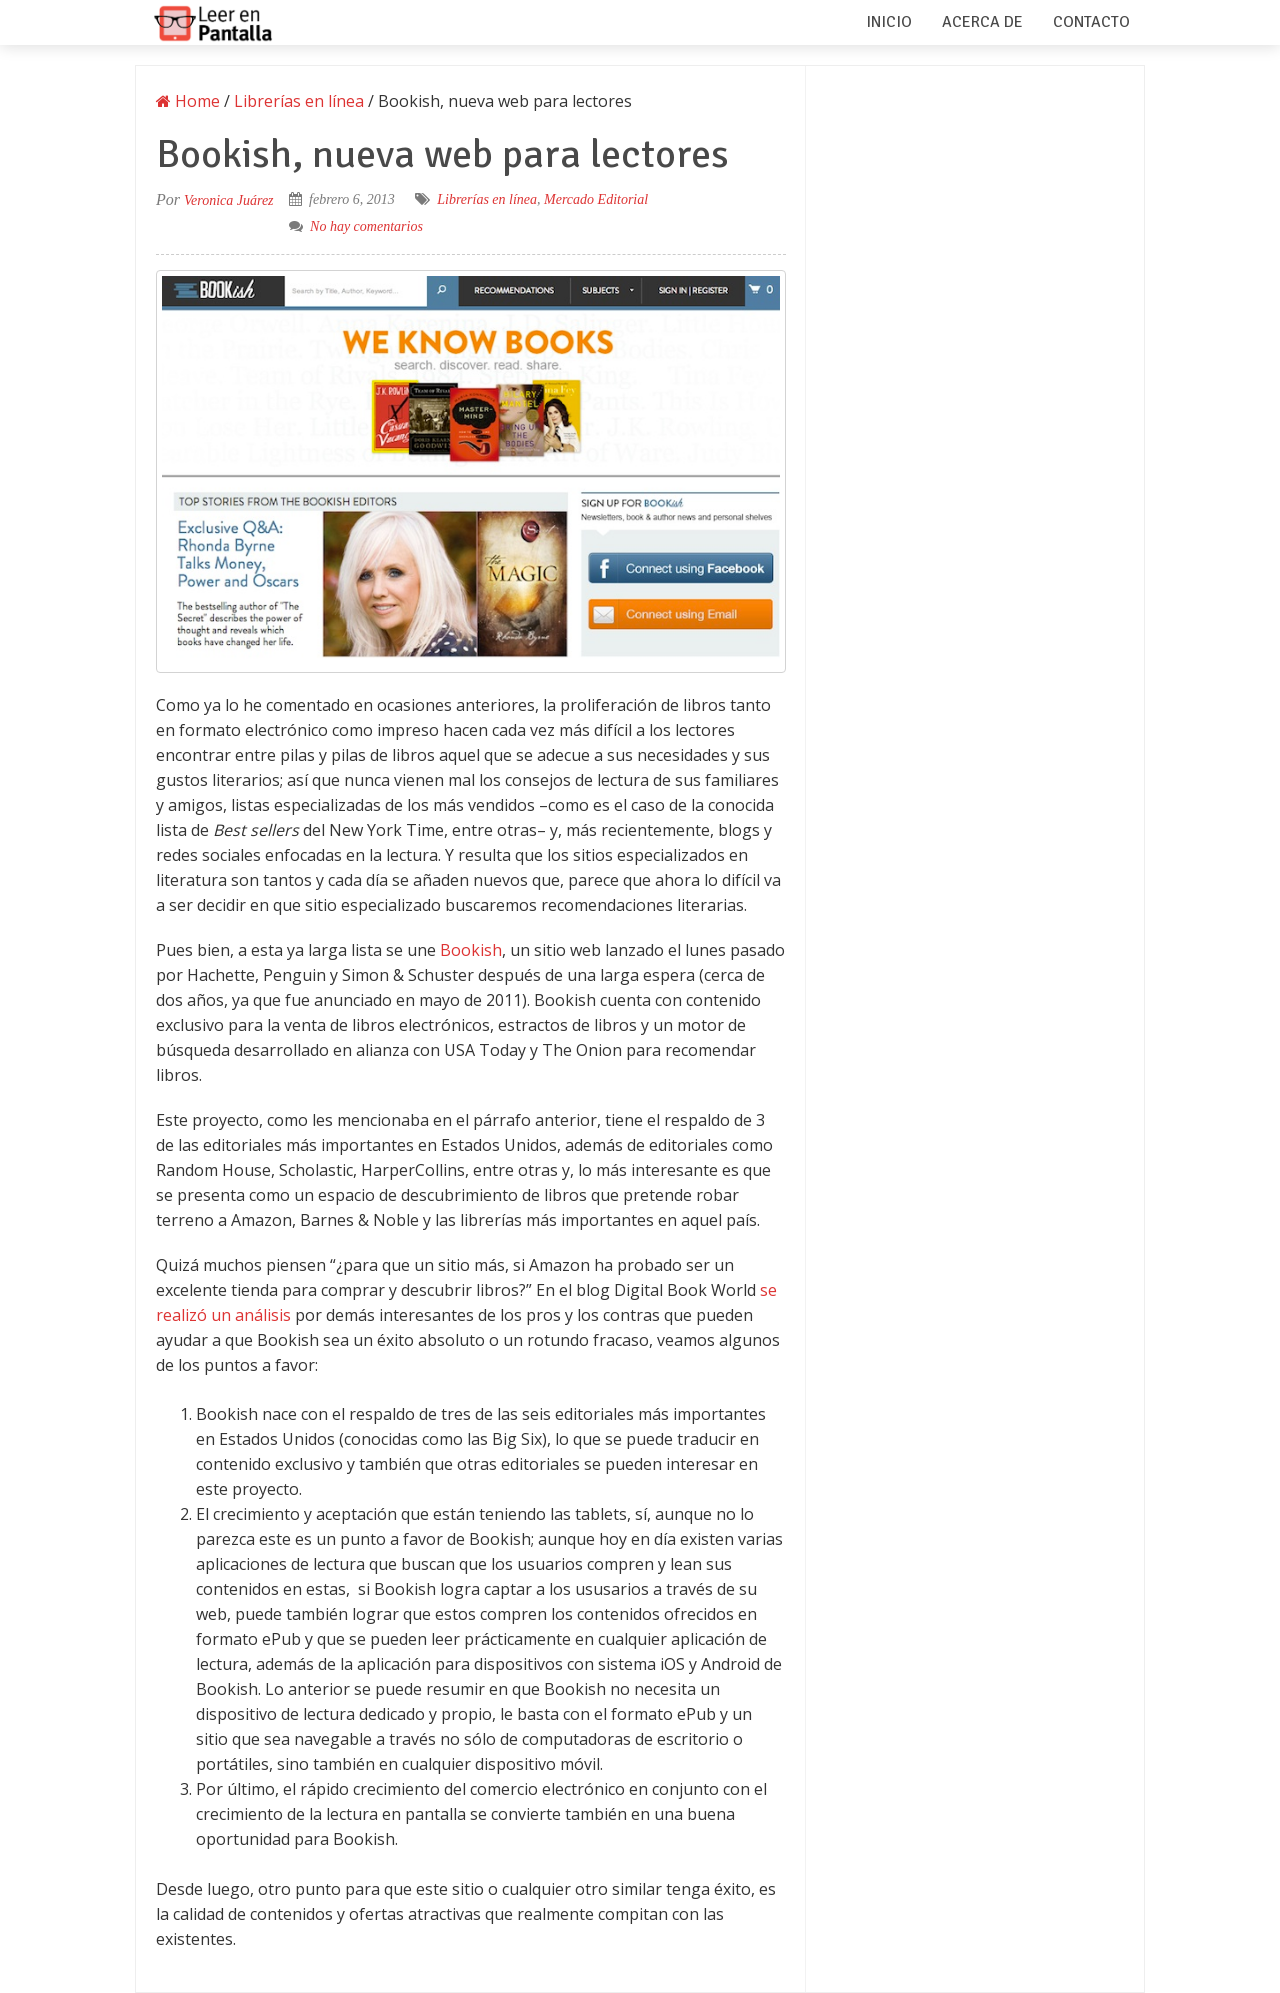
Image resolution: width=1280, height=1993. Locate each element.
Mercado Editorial (596, 199)
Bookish (471, 950)
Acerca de (982, 22)
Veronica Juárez (229, 200)
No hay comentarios (366, 226)
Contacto (1091, 22)
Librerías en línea (487, 199)
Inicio (889, 22)
